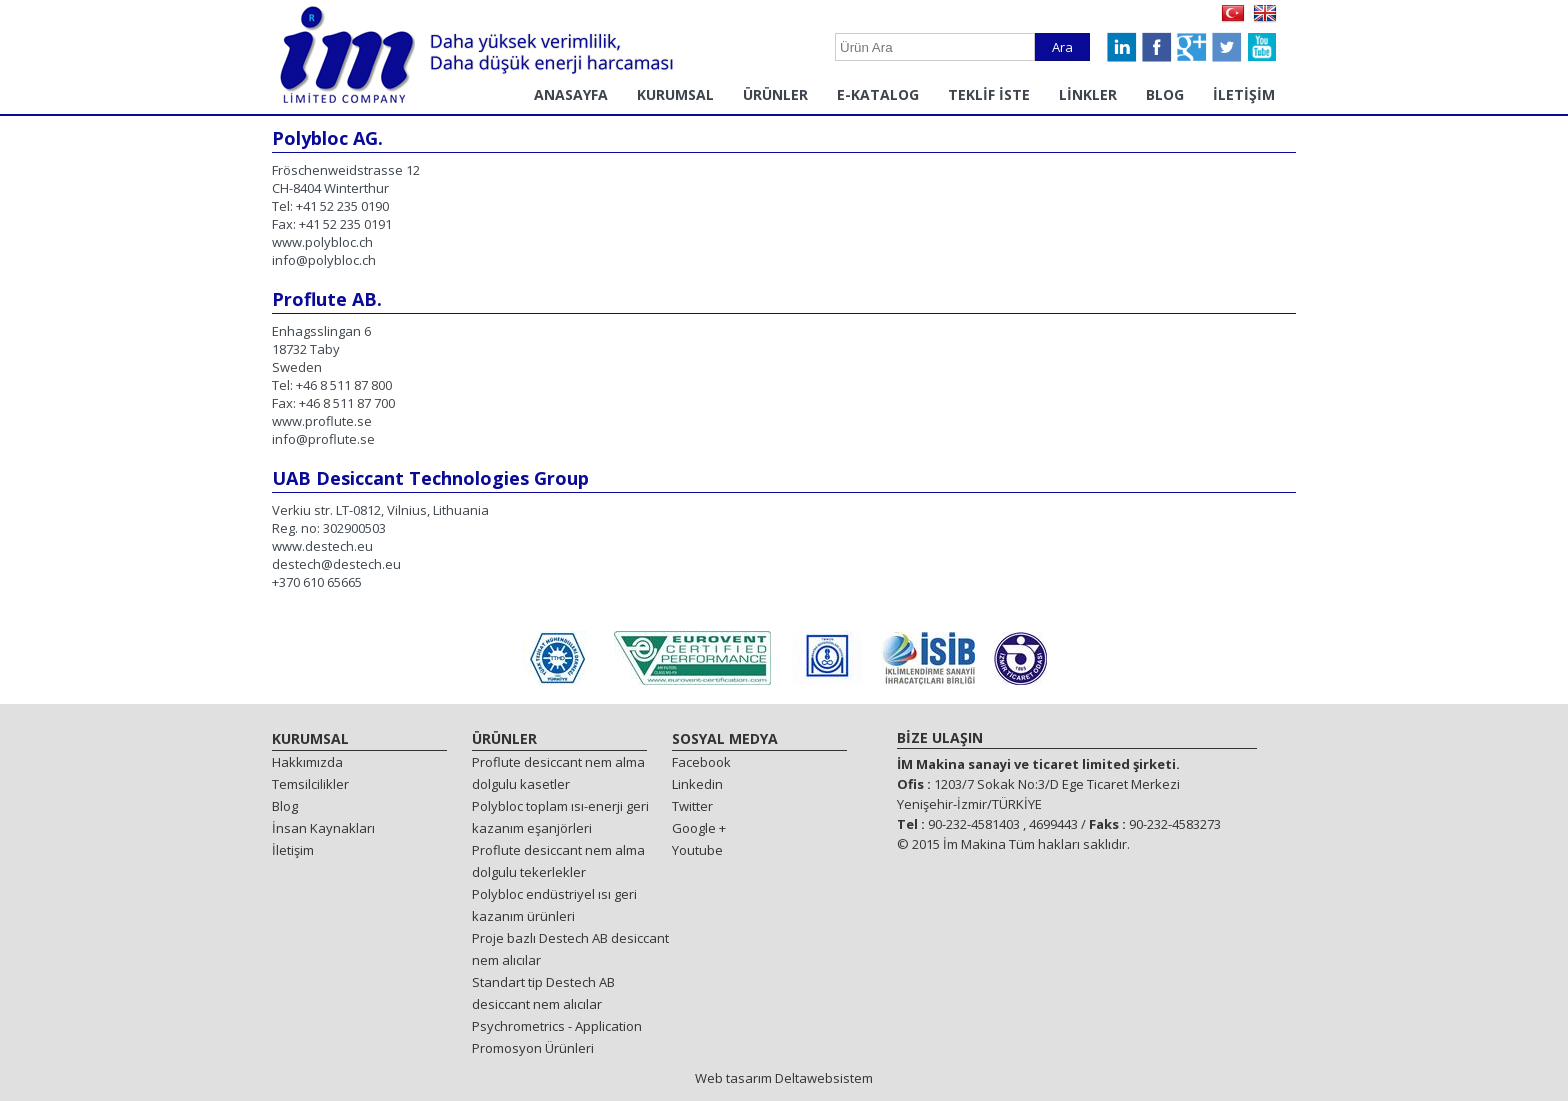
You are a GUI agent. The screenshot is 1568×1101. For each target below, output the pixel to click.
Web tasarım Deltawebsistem (784, 1078)
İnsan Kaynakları (323, 828)
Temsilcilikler (310, 784)
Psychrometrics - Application (557, 1026)
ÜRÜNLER (775, 94)
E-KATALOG (878, 94)
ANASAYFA (571, 94)
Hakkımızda (307, 762)
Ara (1062, 47)
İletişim (293, 850)
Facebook (701, 762)
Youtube (697, 850)
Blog (285, 806)
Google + (699, 828)
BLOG (1165, 94)
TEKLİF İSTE (989, 94)
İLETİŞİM (1244, 94)
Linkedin (697, 784)
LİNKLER (1088, 94)
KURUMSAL (675, 94)
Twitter (692, 806)
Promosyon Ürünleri (533, 1048)
